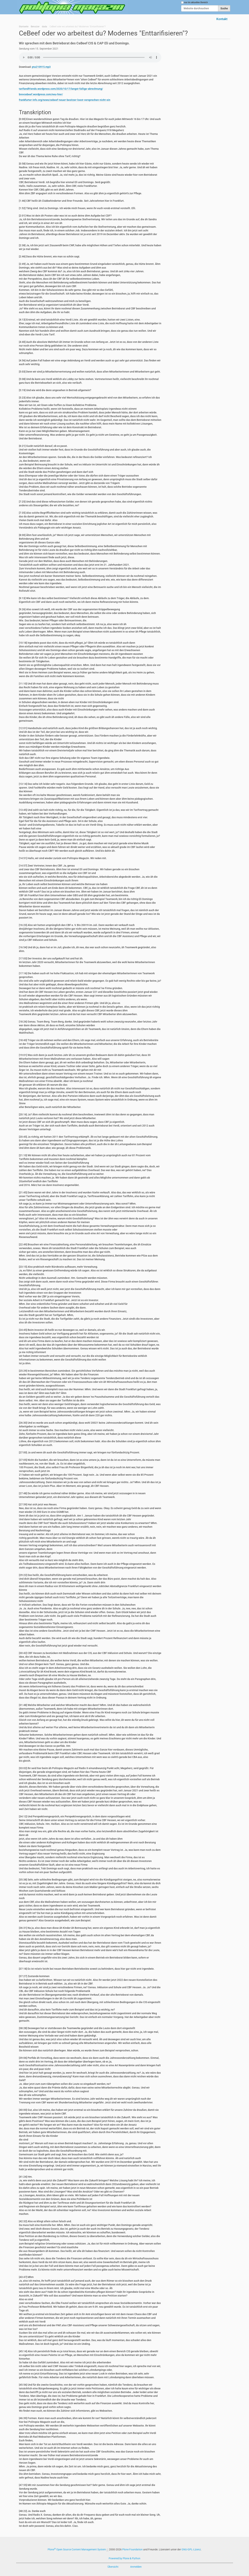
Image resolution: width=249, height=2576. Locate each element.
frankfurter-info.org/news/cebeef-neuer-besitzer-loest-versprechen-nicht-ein (64, 99)
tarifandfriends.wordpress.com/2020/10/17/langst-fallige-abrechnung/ (61, 88)
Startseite (23, 26)
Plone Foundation (132, 2549)
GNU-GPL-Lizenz (191, 2549)
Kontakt (221, 19)
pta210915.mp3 (41, 66)
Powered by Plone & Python (124, 2558)
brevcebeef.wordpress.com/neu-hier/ (41, 94)
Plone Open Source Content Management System (77, 2549)
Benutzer (35, 26)
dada (44, 26)
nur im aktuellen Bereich (196, 2)
